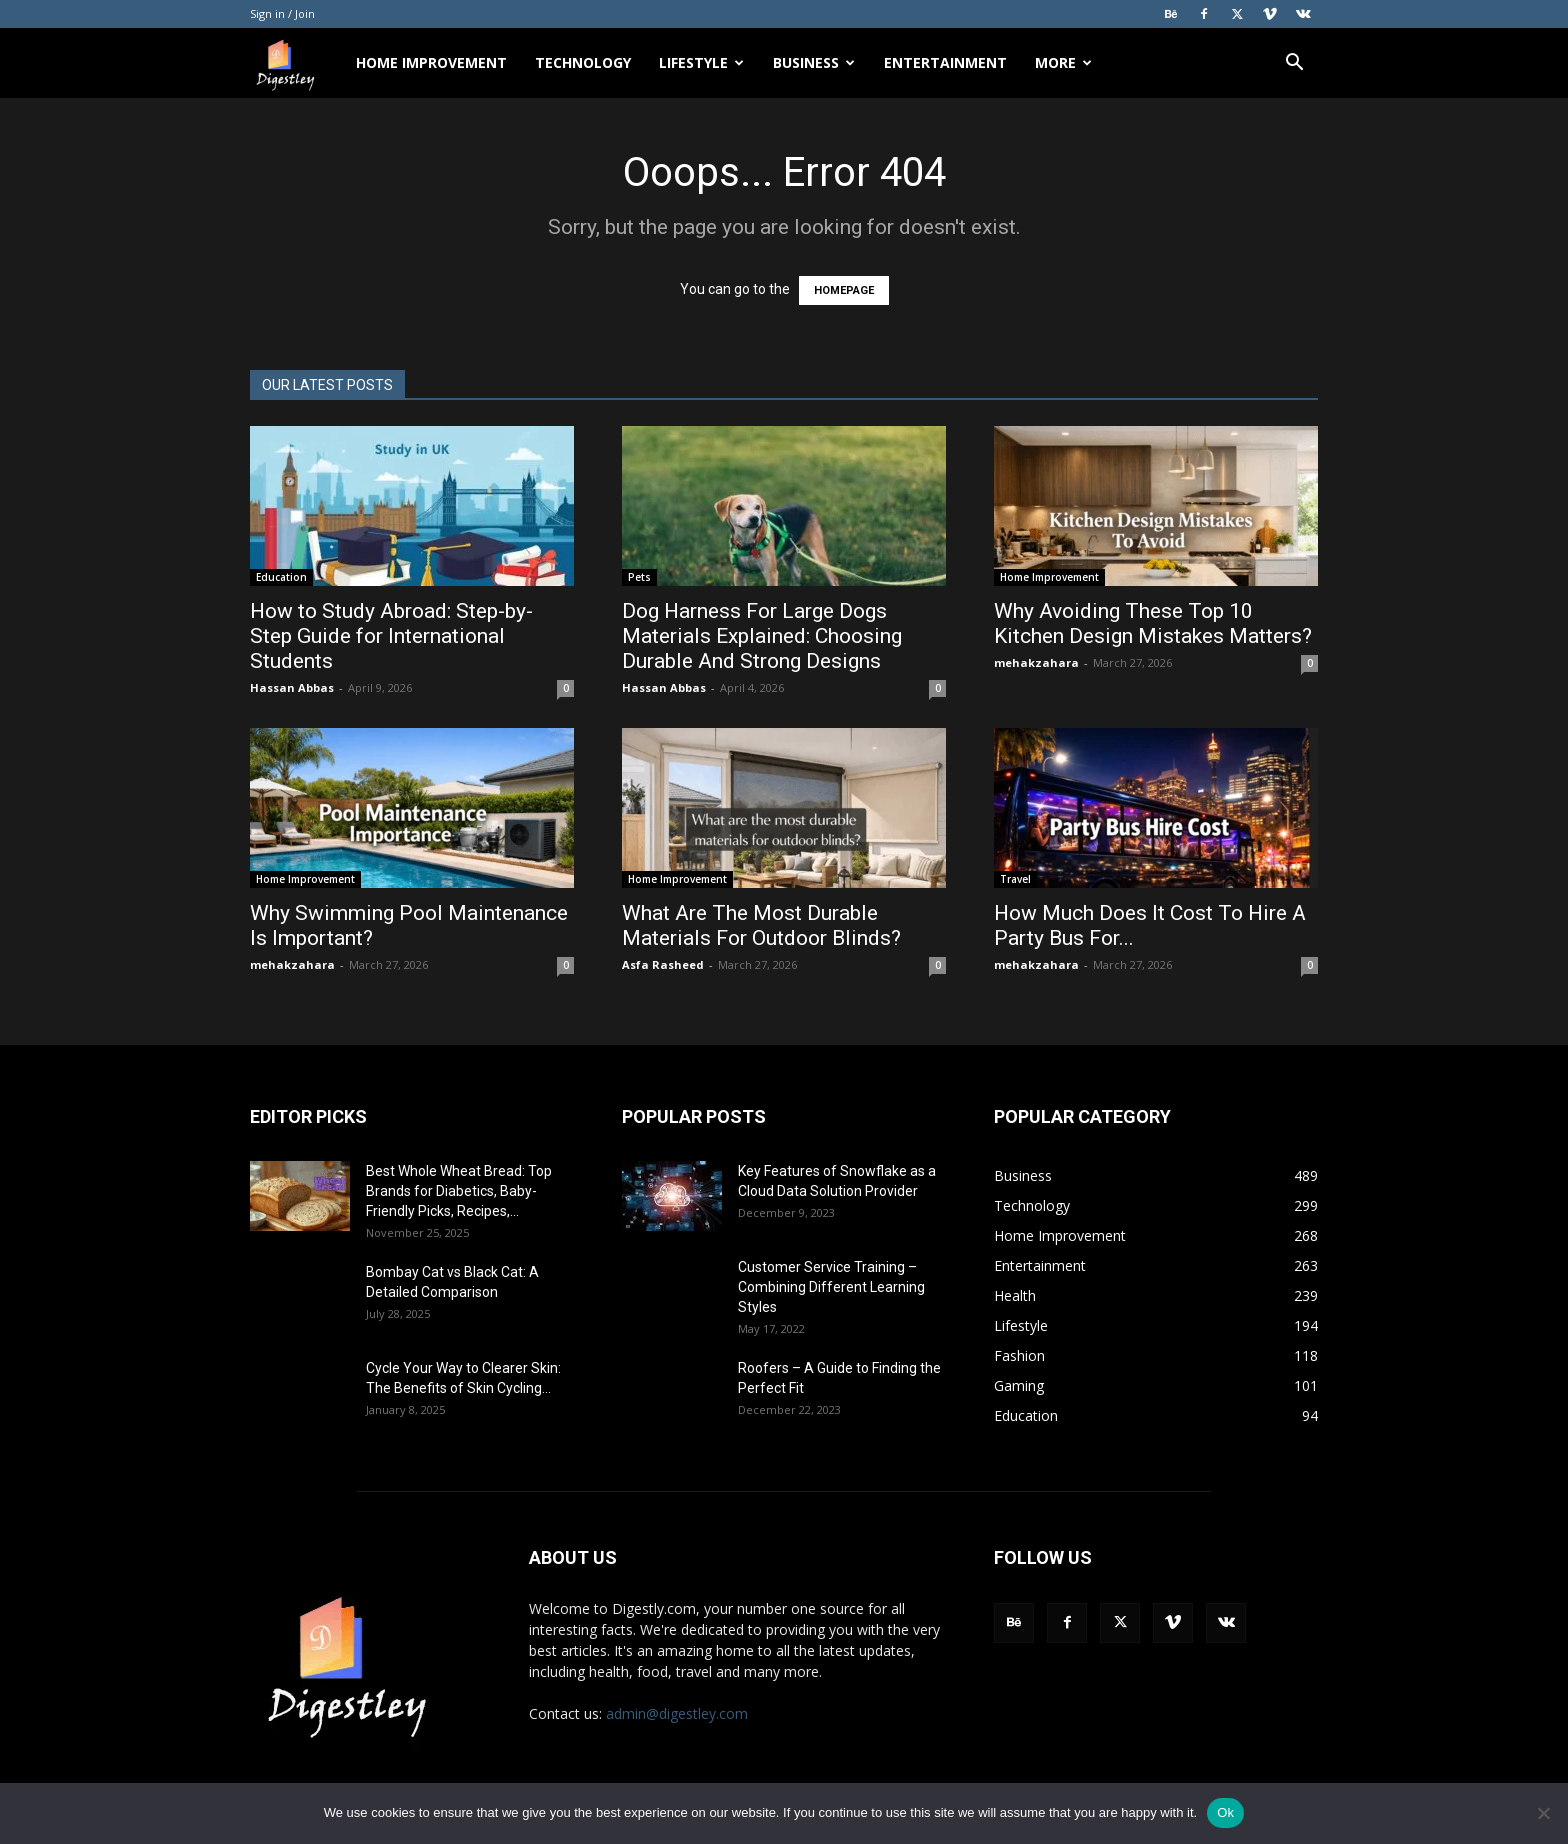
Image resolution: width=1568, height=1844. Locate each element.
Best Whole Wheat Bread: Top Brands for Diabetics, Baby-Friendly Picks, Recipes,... (459, 1191)
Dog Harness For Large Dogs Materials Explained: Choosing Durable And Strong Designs (762, 636)
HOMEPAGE (844, 290)
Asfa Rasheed (663, 964)
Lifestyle (701, 62)
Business (814, 62)
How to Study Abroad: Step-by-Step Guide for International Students (391, 636)
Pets (639, 577)
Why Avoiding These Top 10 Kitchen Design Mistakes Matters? (1153, 623)
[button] (1294, 64)
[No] (1543, 1813)
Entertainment (945, 62)
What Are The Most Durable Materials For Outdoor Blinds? (761, 925)
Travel (1015, 879)
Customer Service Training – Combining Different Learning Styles (831, 1287)
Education (281, 577)
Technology (583, 62)
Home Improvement (431, 62)
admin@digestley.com (677, 1713)
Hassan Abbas (292, 687)
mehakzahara (1036, 662)
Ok (1225, 1812)
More (1063, 62)
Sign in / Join (282, 13)
